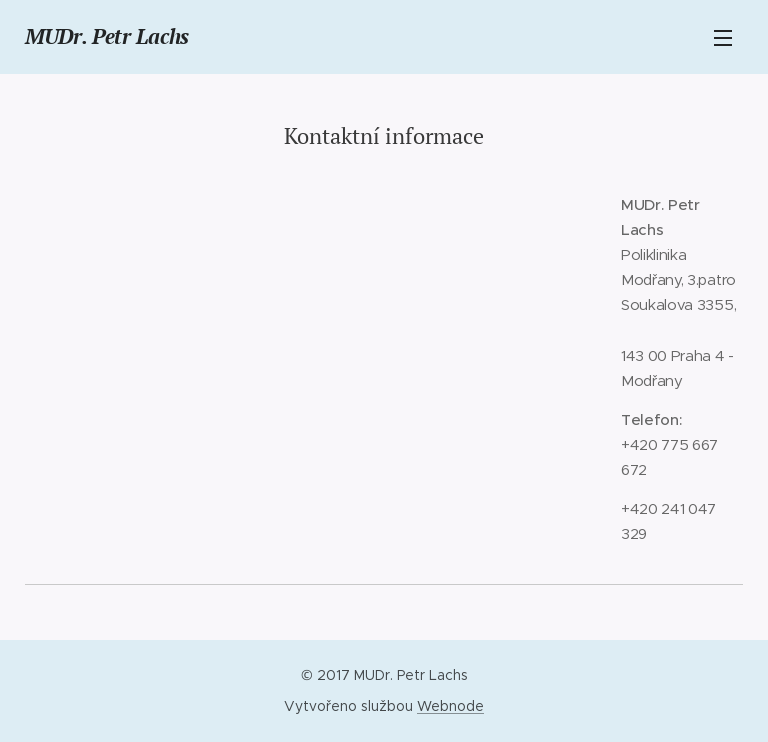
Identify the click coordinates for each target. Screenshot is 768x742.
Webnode (450, 706)
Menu (723, 38)
